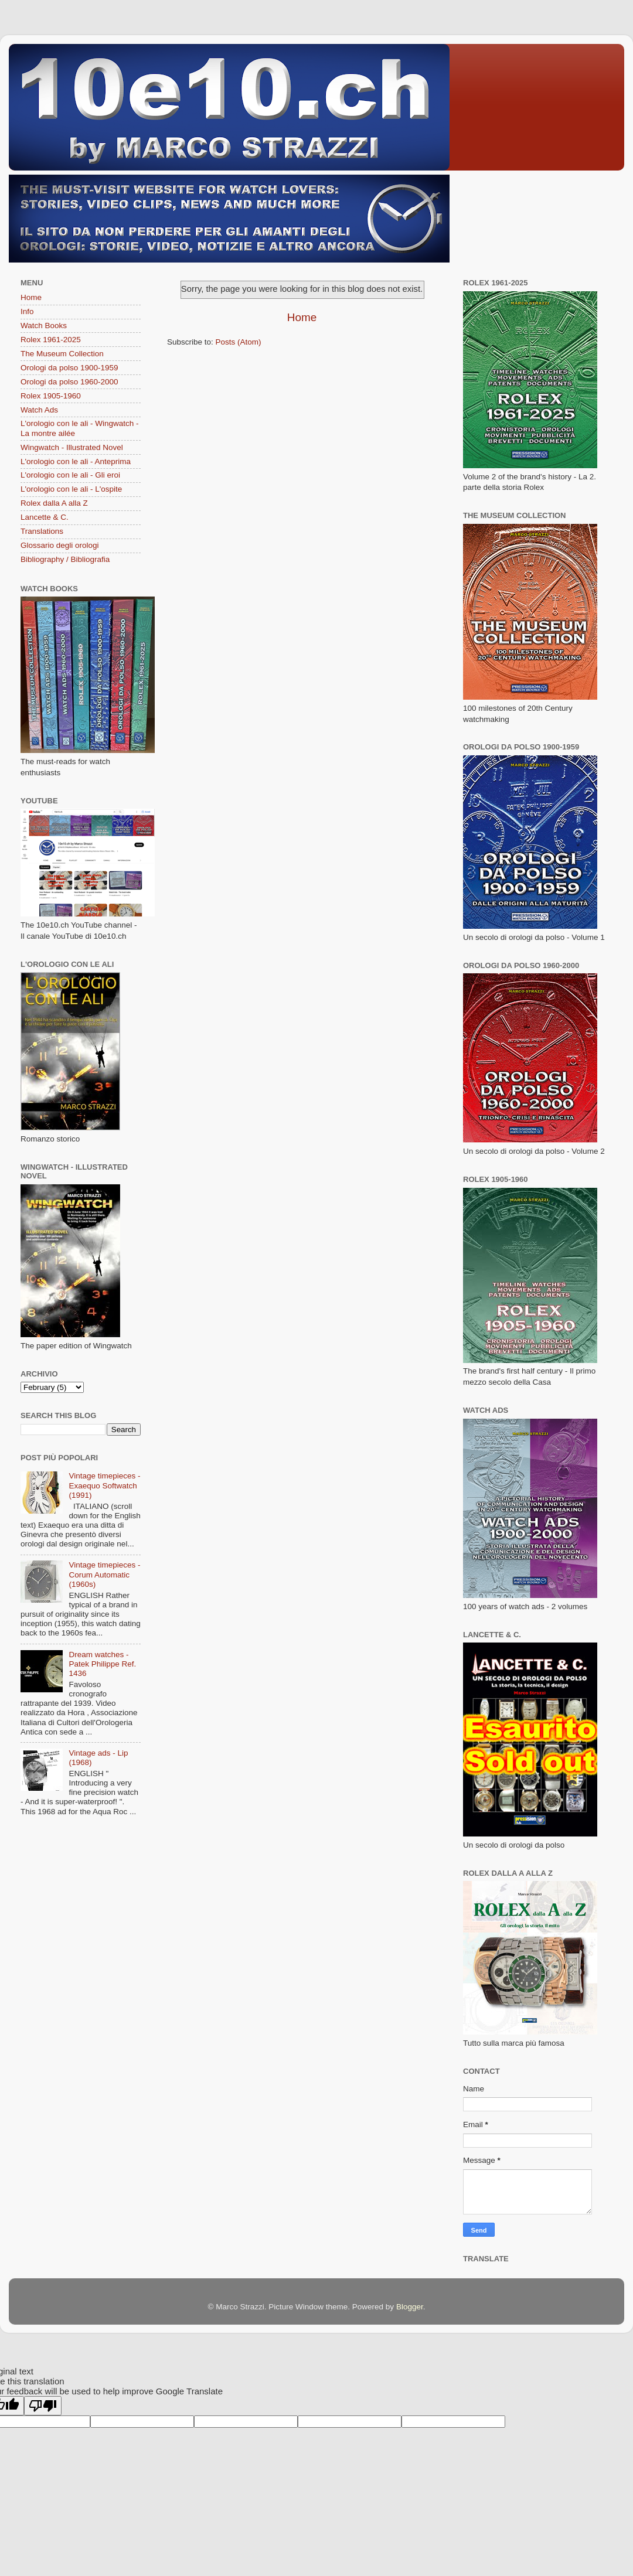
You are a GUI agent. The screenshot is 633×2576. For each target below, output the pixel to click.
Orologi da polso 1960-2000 (69, 381)
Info (27, 311)
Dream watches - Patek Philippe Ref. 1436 (102, 1664)
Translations (42, 531)
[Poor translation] (43, 2405)
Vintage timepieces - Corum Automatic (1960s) (104, 1574)
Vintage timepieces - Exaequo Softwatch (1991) (104, 1485)
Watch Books (44, 325)
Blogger (409, 2306)
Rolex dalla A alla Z (54, 503)
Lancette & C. (45, 517)
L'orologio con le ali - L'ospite (71, 489)
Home (301, 317)
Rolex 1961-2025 (51, 339)
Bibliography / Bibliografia (65, 559)
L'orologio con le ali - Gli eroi (70, 475)
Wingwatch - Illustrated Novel (72, 447)
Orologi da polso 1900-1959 (69, 367)
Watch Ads (39, 410)
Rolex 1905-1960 (51, 395)
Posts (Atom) (238, 342)
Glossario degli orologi (60, 545)
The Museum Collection (62, 353)
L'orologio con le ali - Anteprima (76, 461)
